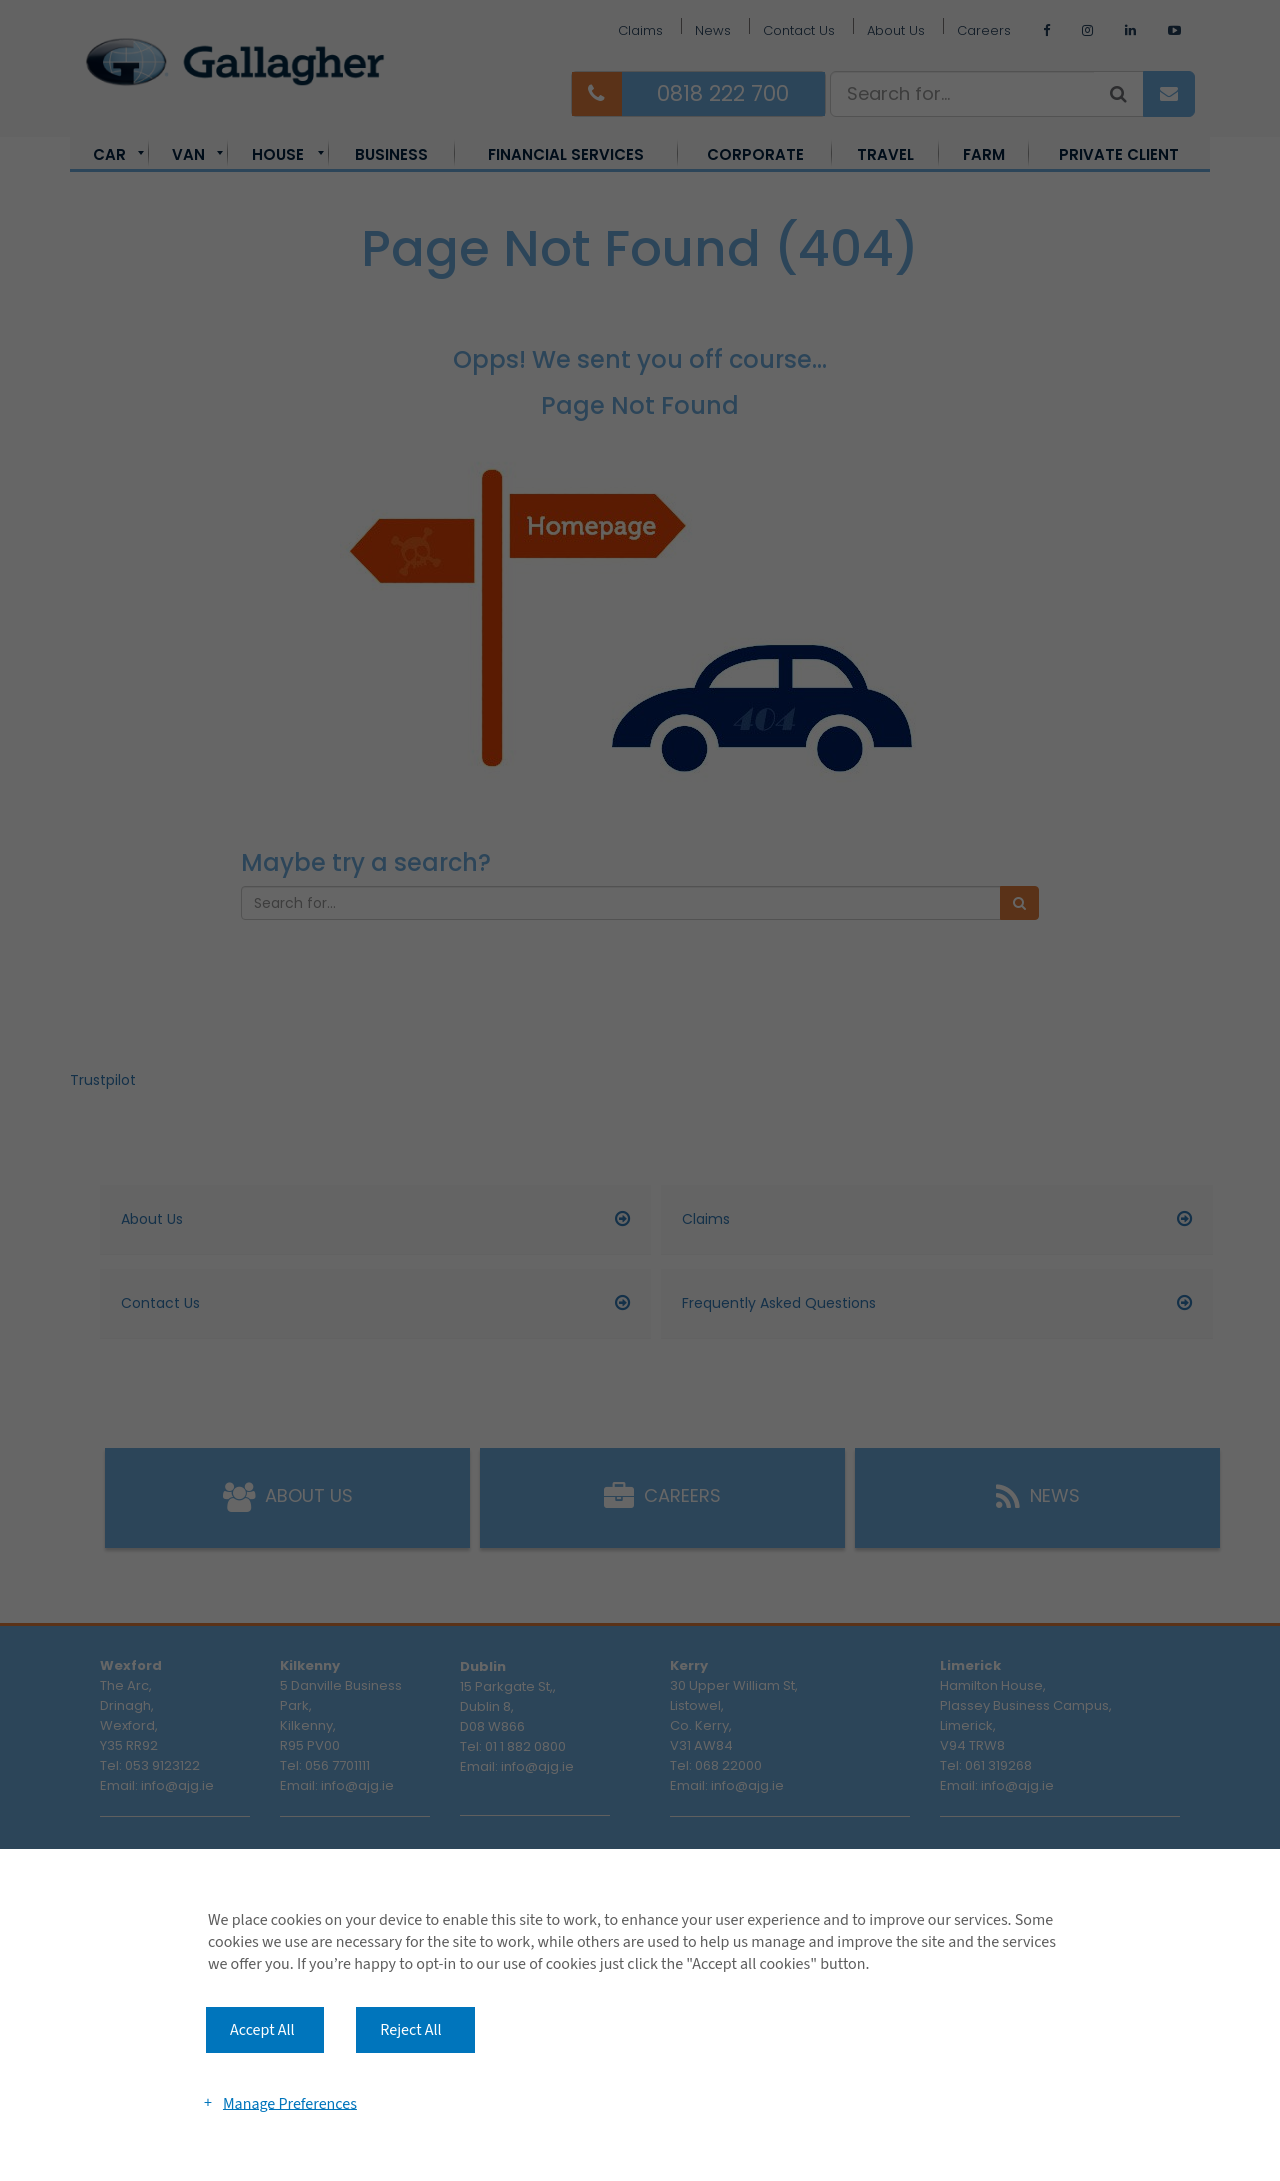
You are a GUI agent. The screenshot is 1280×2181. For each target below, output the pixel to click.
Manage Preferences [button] (290, 2103)
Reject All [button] (410, 2030)
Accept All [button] (262, 2030)
